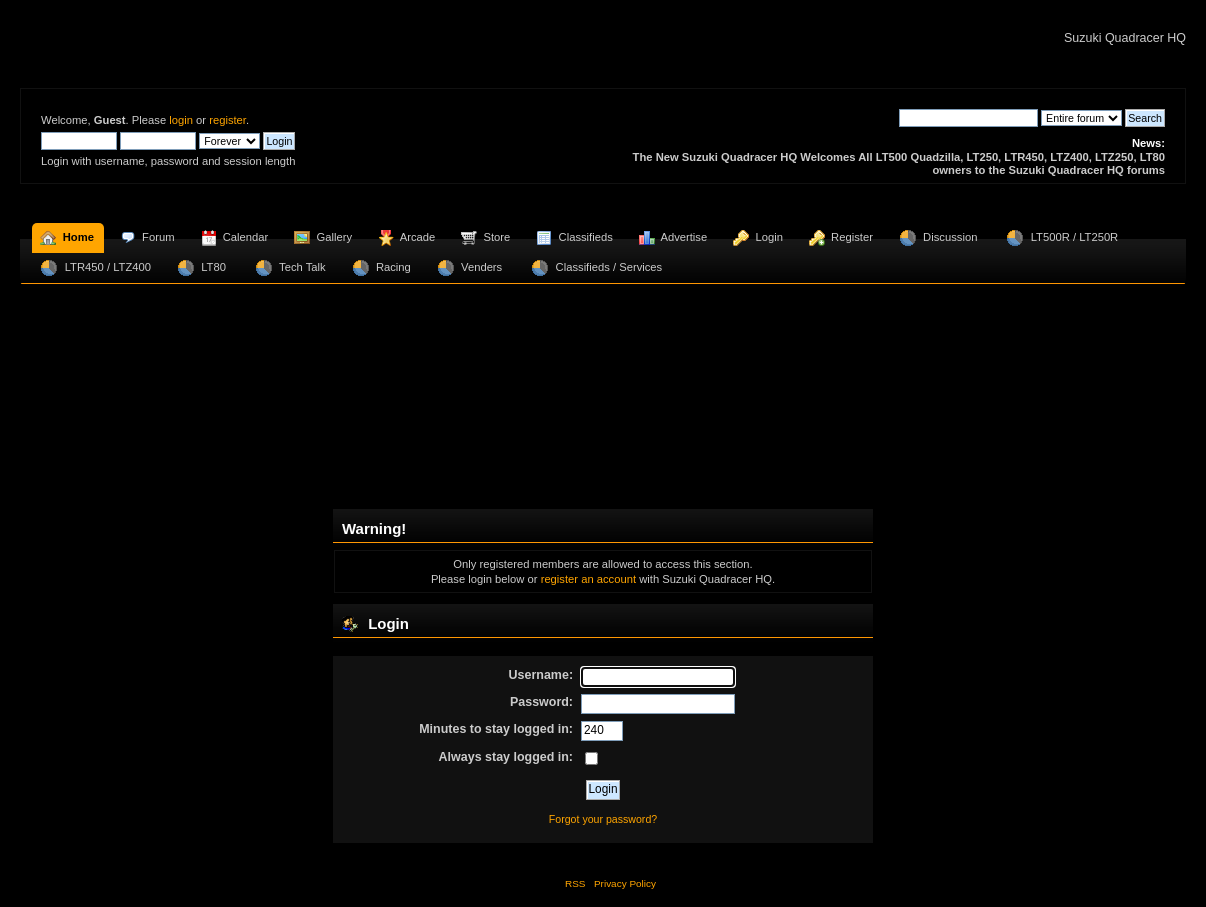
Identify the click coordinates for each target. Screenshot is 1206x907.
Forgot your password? (603, 819)
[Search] (968, 118)
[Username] (658, 677)
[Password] (658, 704)
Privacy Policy (625, 883)
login (181, 120)
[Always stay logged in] (591, 758)
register (227, 120)
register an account (588, 579)
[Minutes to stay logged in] (602, 731)
